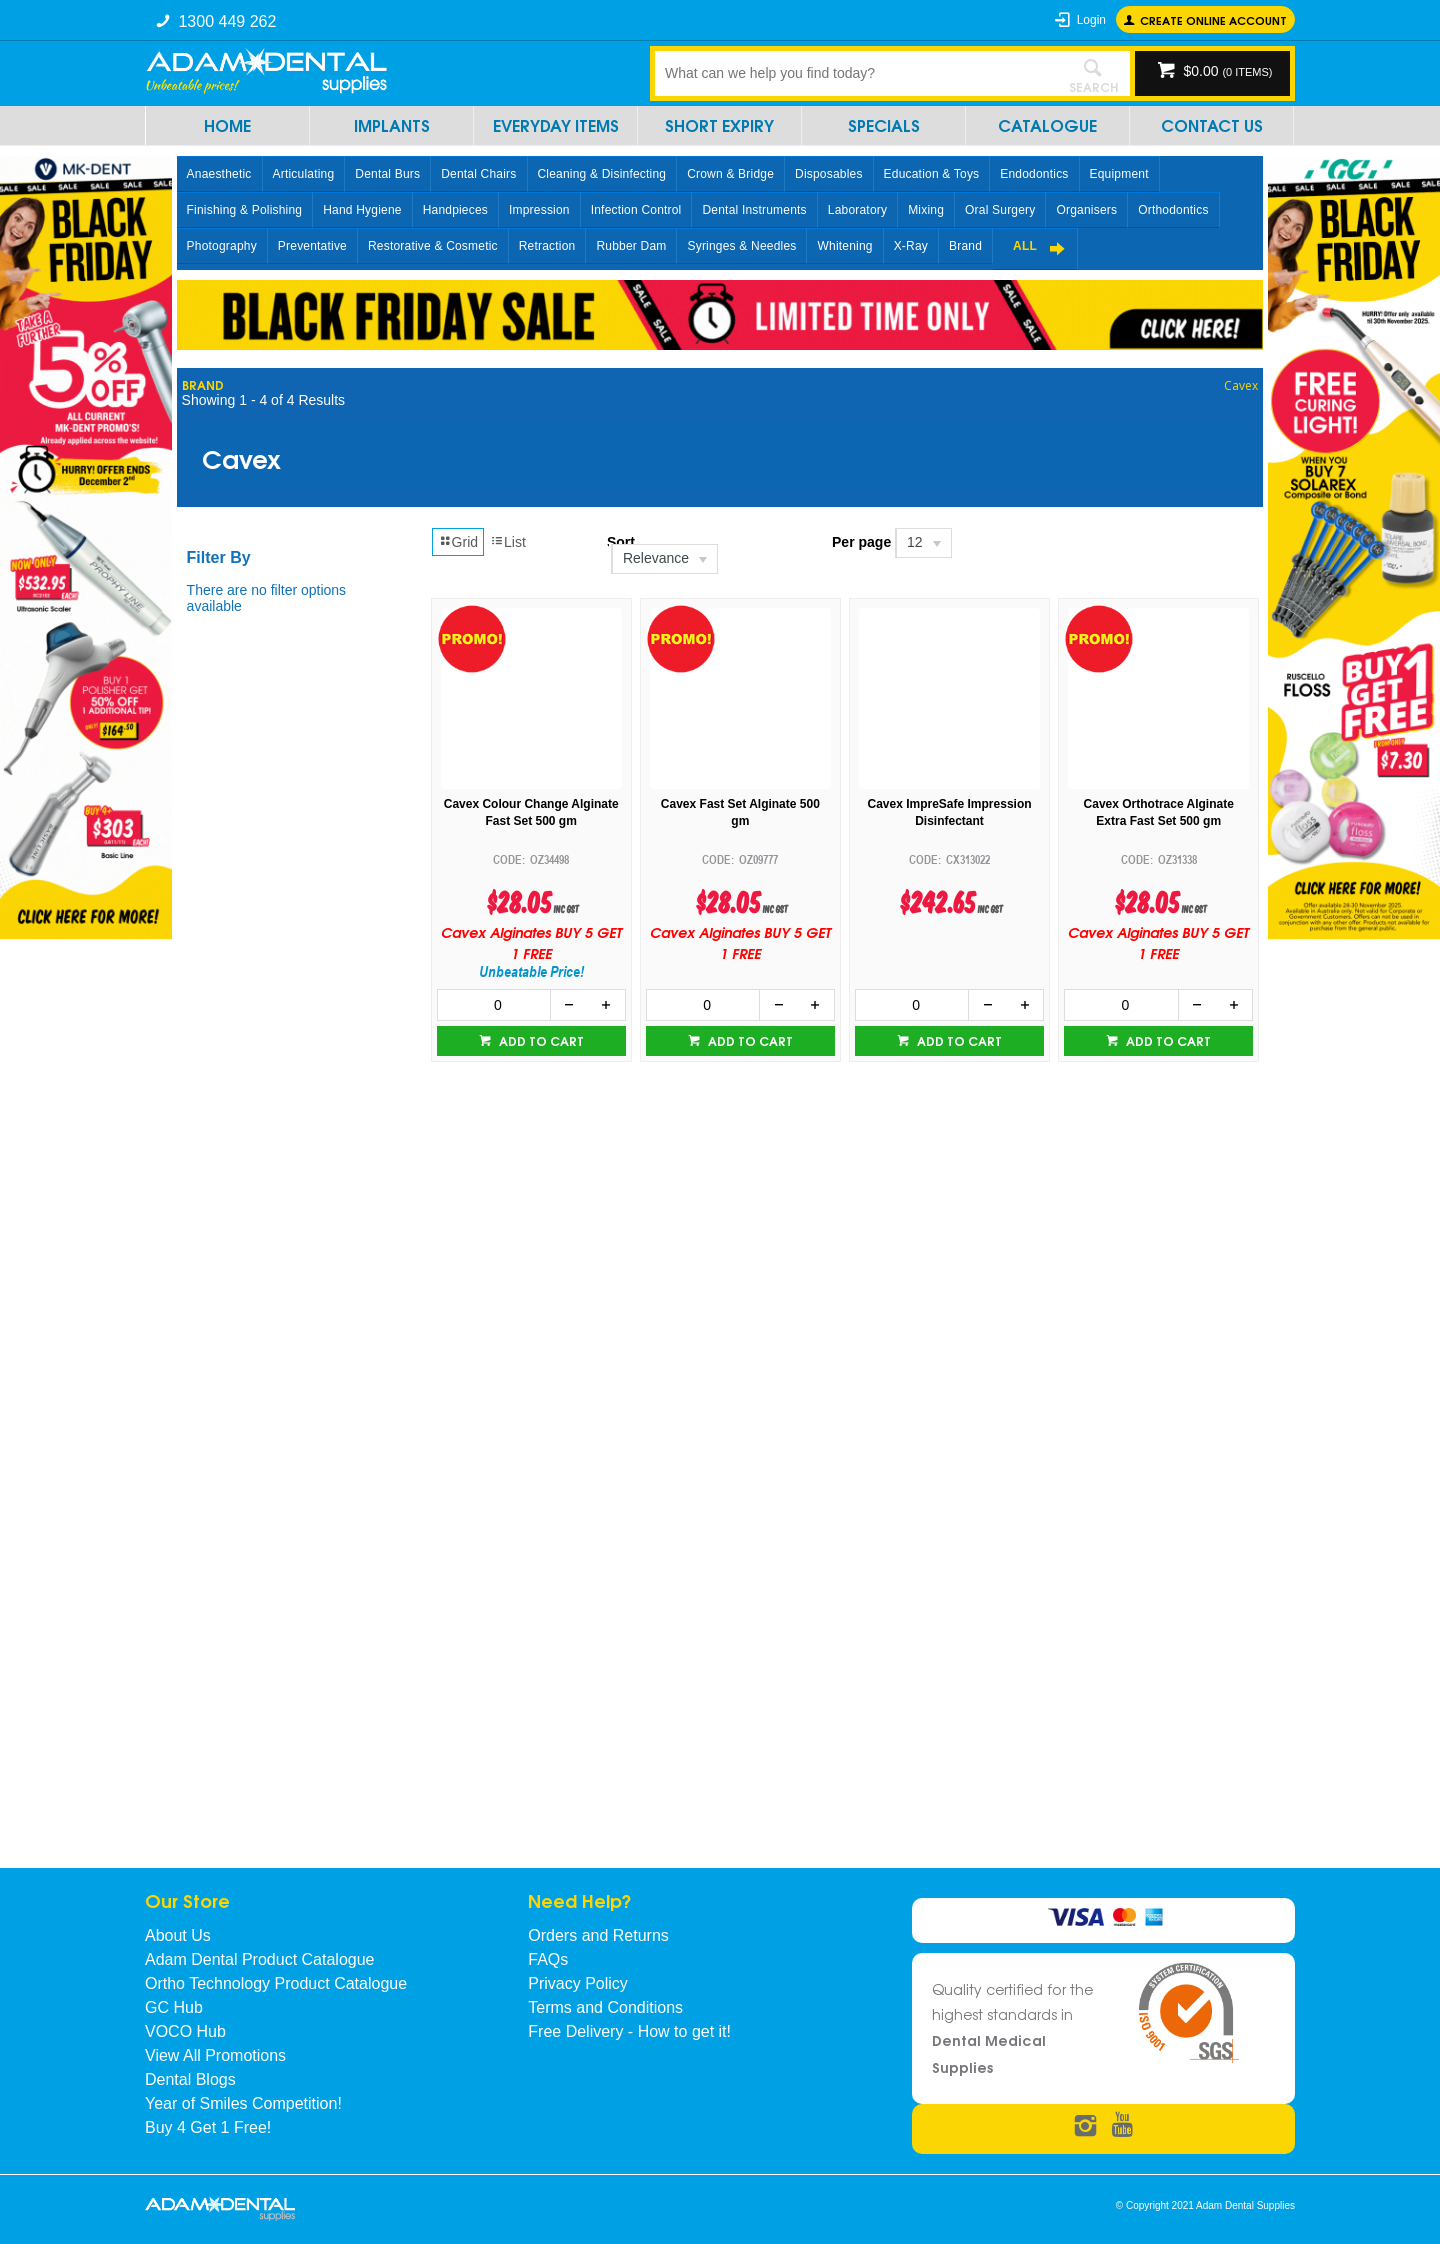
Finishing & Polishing (245, 210)
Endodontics (1034, 174)
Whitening (844, 246)
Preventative (312, 246)
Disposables (829, 174)
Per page (861, 542)
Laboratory (857, 210)
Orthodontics (1173, 210)
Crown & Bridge (730, 174)
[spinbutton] (494, 1005)
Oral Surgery (1000, 210)
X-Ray (911, 246)
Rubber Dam (631, 246)
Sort (621, 542)
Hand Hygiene (362, 210)
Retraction (547, 246)
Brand (965, 246)
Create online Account (1213, 19)
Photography (222, 246)
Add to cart (540, 1040)
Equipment (1119, 174)
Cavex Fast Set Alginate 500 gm (740, 812)
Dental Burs (387, 174)
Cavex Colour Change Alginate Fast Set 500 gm (531, 812)
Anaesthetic (219, 174)
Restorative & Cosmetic (433, 246)
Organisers (1086, 210)
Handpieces (455, 210)
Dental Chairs (478, 174)
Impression (539, 210)
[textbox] (855, 73)
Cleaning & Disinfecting (602, 174)
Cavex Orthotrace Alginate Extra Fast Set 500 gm (1159, 812)
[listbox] (710, 559)
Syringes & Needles (741, 246)
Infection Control (636, 210)
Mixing (926, 210)
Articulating (304, 174)
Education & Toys (932, 174)
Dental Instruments (754, 210)
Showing (263, 400)
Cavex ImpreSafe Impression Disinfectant (949, 812)
